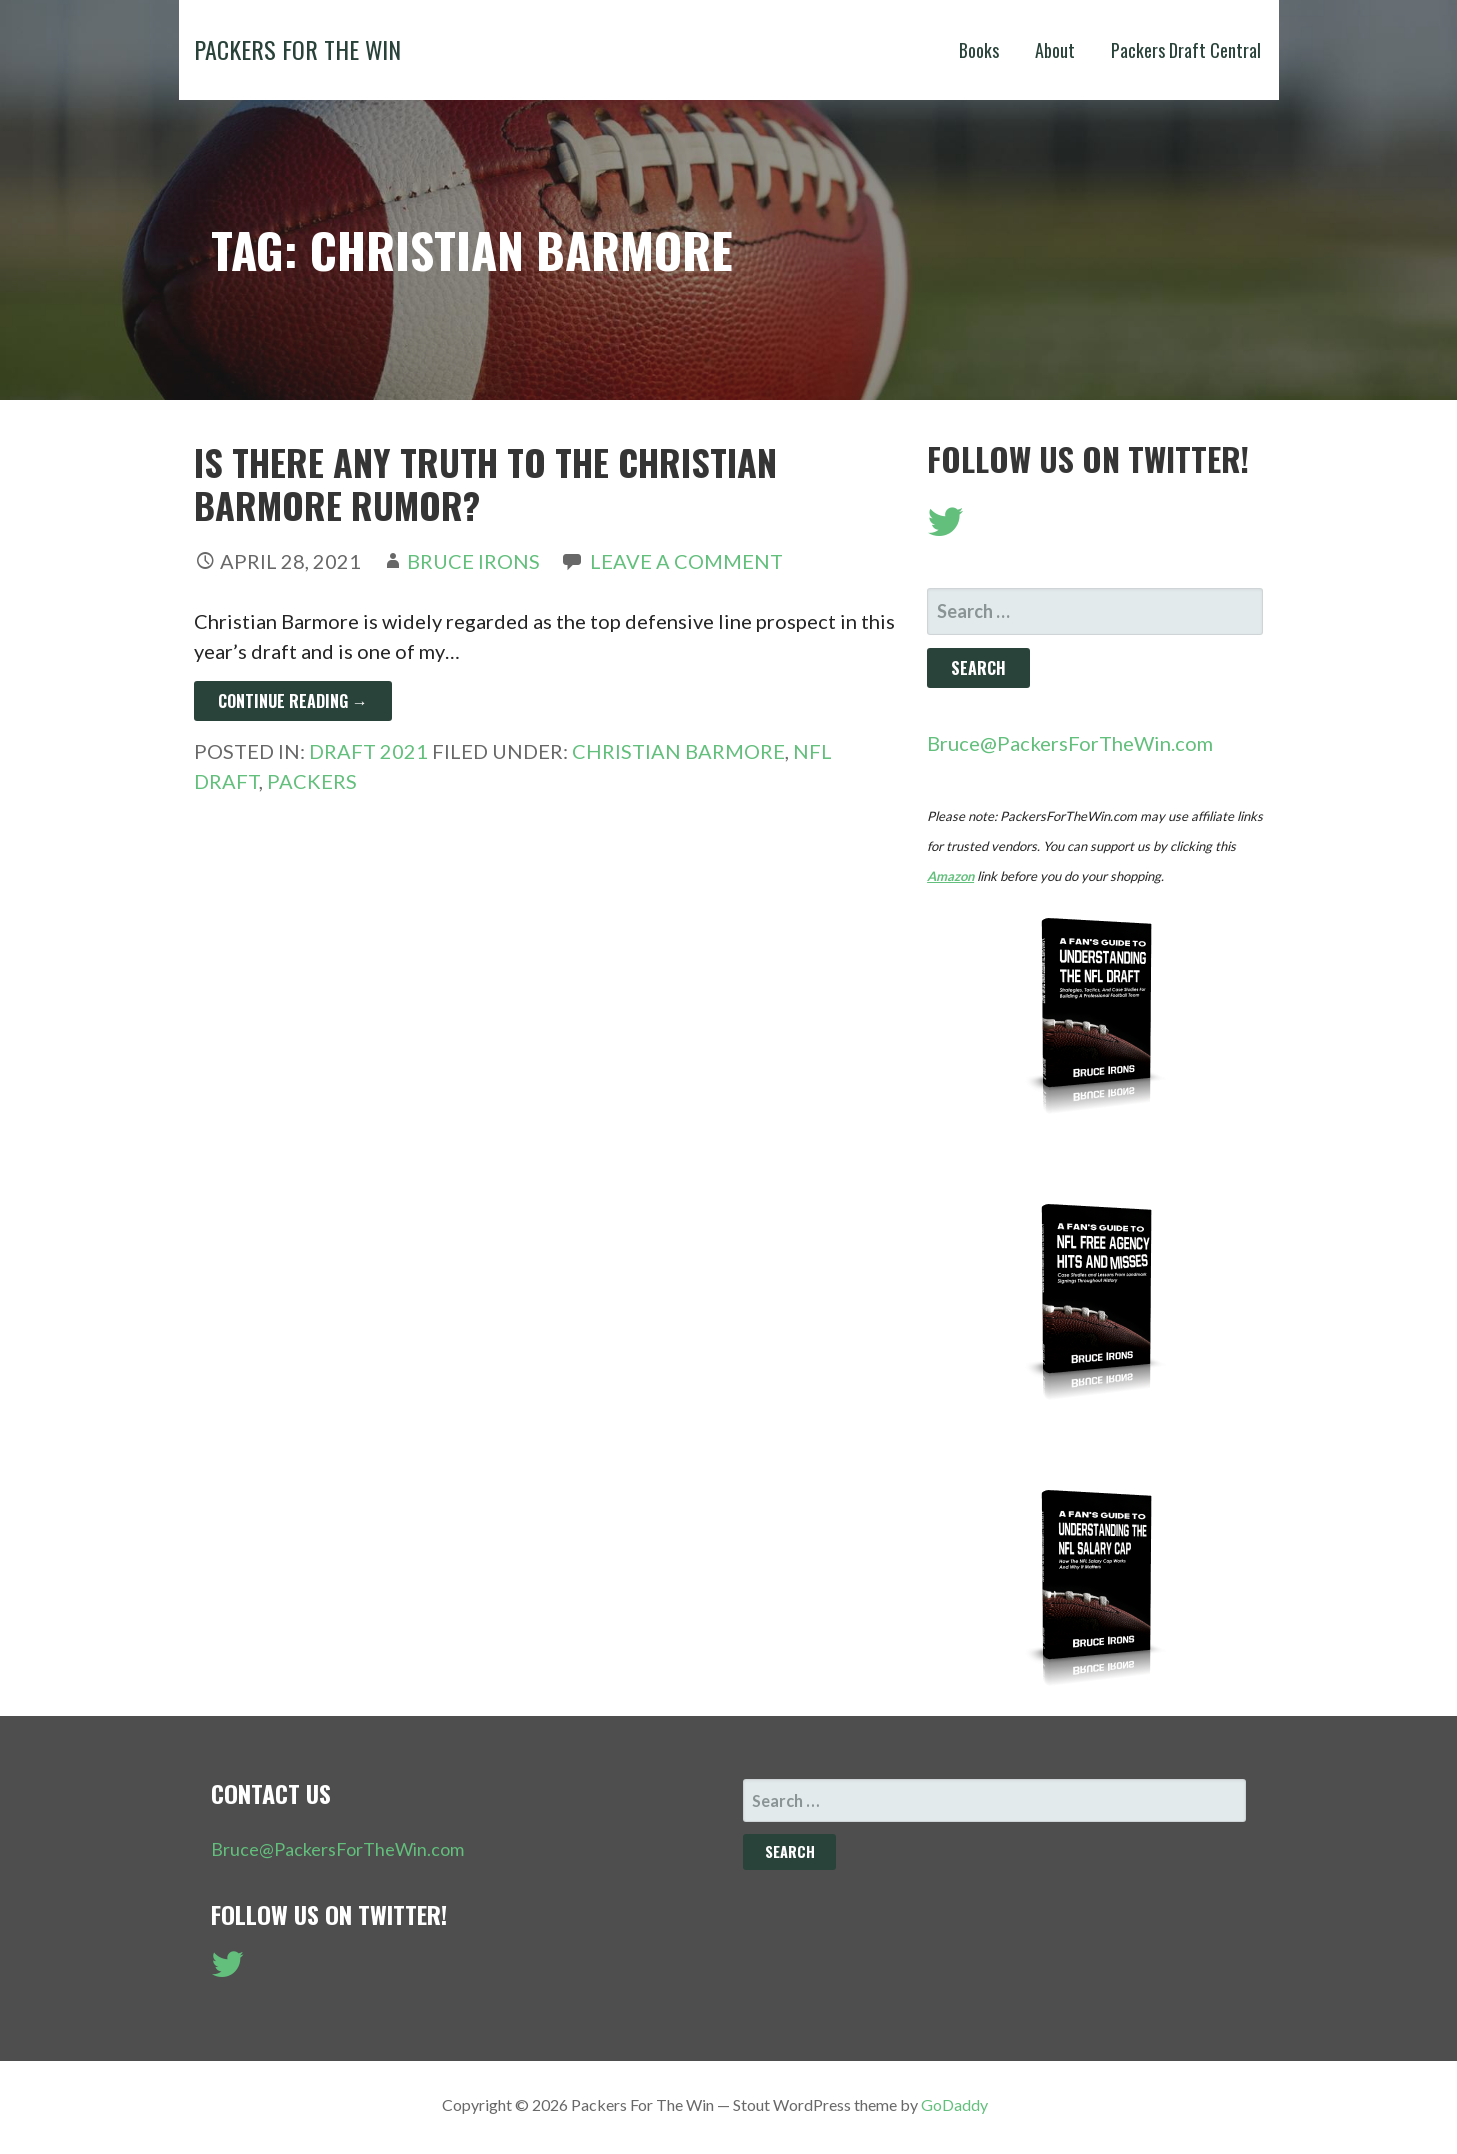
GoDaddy (954, 2104)
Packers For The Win (297, 49)
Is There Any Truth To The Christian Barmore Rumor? (485, 483)
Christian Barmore (678, 751)
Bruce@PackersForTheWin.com (1070, 743)
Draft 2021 (368, 751)
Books (979, 50)
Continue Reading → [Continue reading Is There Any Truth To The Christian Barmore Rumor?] (293, 701)
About (1055, 50)
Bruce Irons (473, 561)
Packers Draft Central (1186, 50)
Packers (312, 781)
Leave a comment (686, 561)
